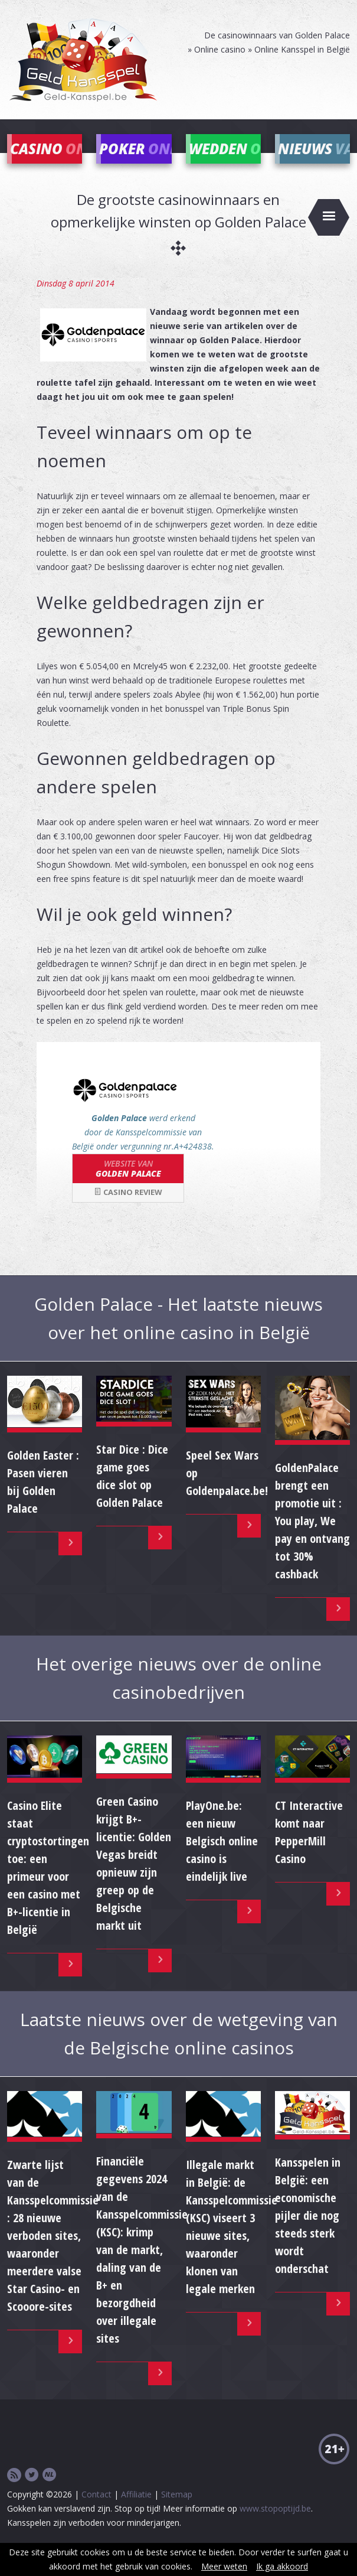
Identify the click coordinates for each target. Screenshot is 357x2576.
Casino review (128, 1209)
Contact (96, 2512)
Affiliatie (136, 2512)
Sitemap (176, 2512)
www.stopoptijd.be (275, 2526)
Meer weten (224, 2566)
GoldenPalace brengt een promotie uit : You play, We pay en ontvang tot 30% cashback (312, 1538)
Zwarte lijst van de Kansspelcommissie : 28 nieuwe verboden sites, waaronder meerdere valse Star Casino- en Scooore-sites (53, 2253)
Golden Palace (128, 1186)
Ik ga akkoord (282, 2566)
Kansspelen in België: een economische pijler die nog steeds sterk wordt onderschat (307, 2233)
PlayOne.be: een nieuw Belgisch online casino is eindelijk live (222, 1858)
